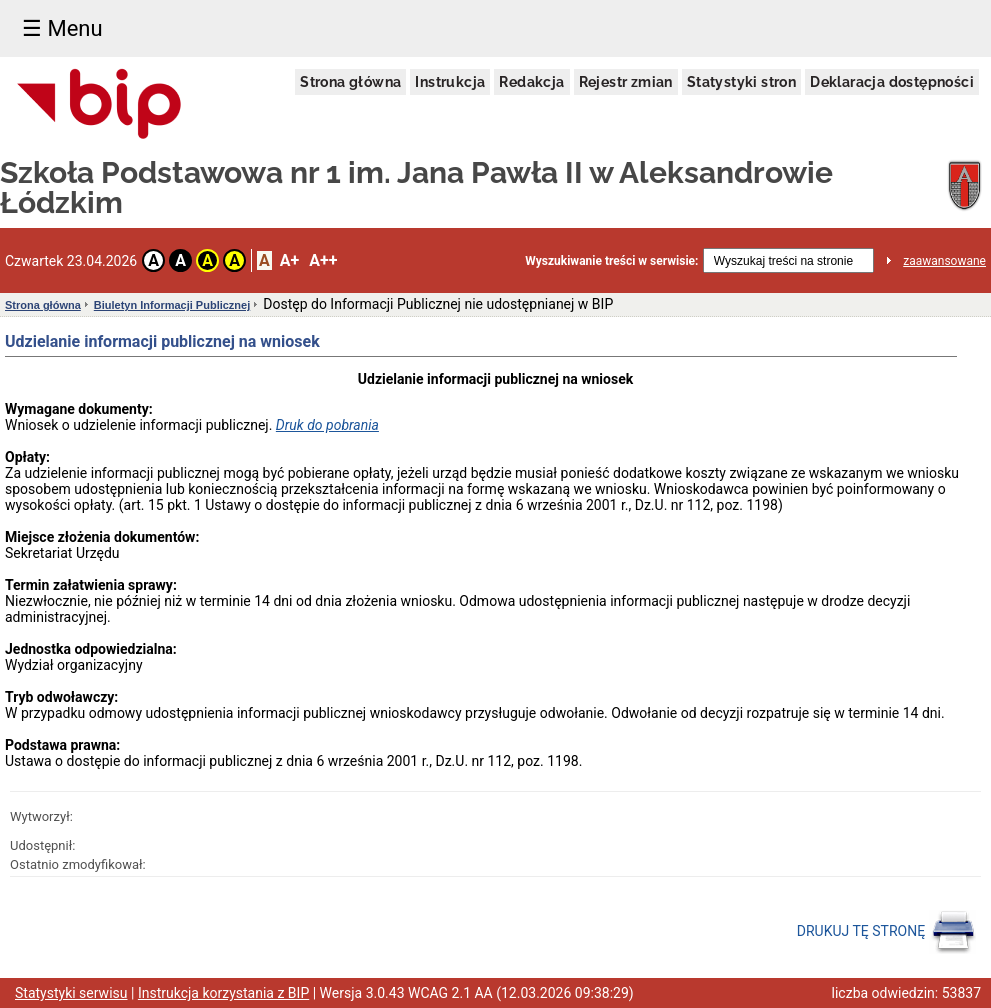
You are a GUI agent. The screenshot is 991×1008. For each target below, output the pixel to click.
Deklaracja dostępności (892, 82)
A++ (323, 260)
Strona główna (350, 82)
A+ (289, 260)
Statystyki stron (741, 82)
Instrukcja (450, 82)
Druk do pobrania (327, 425)
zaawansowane (944, 261)
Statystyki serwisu (71, 993)
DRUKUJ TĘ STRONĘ (886, 932)
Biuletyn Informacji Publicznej (172, 305)
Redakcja (531, 82)
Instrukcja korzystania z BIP (223, 993)
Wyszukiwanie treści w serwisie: (611, 261)
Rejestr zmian (626, 82)
